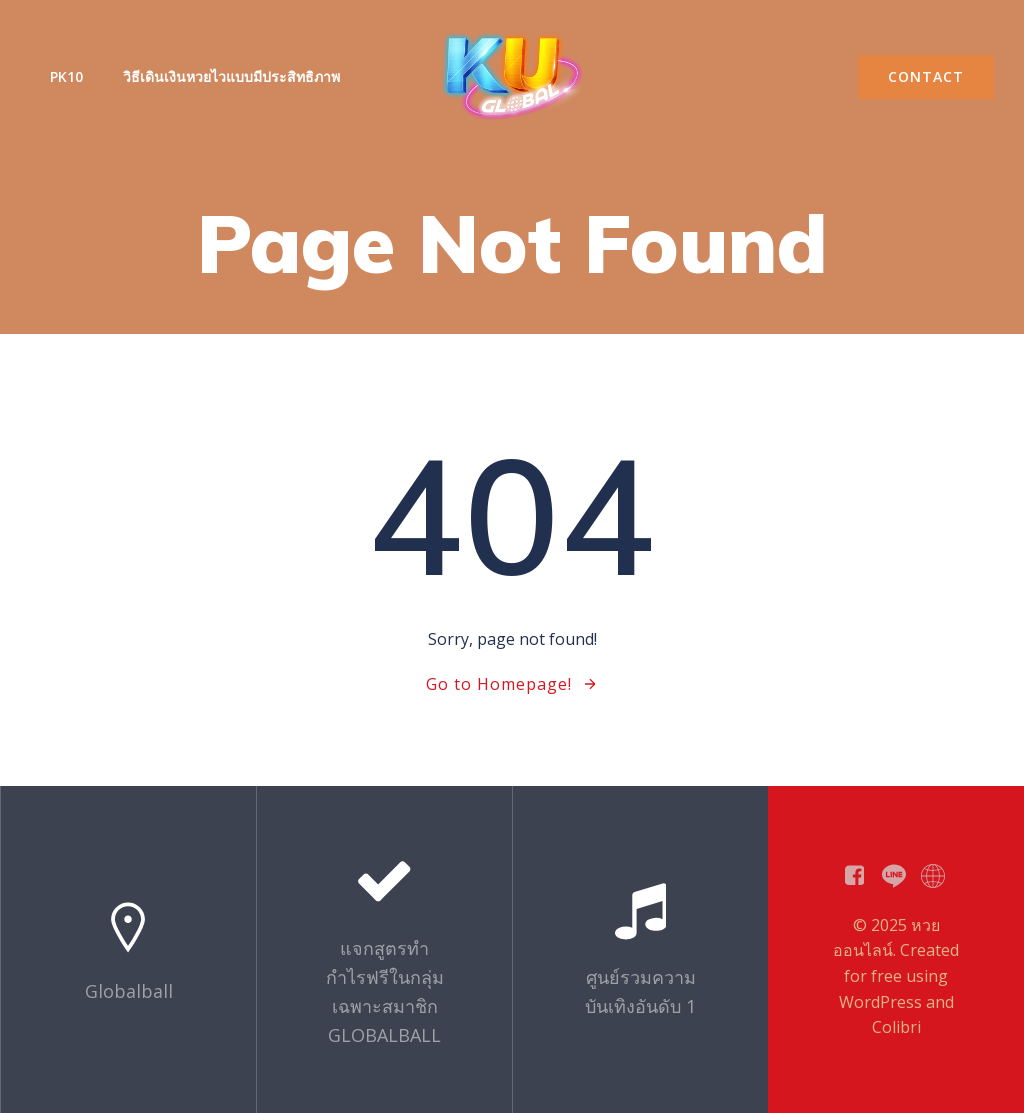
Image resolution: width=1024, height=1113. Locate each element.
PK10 (66, 76)
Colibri (896, 1027)
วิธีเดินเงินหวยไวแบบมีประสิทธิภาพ (231, 76)
